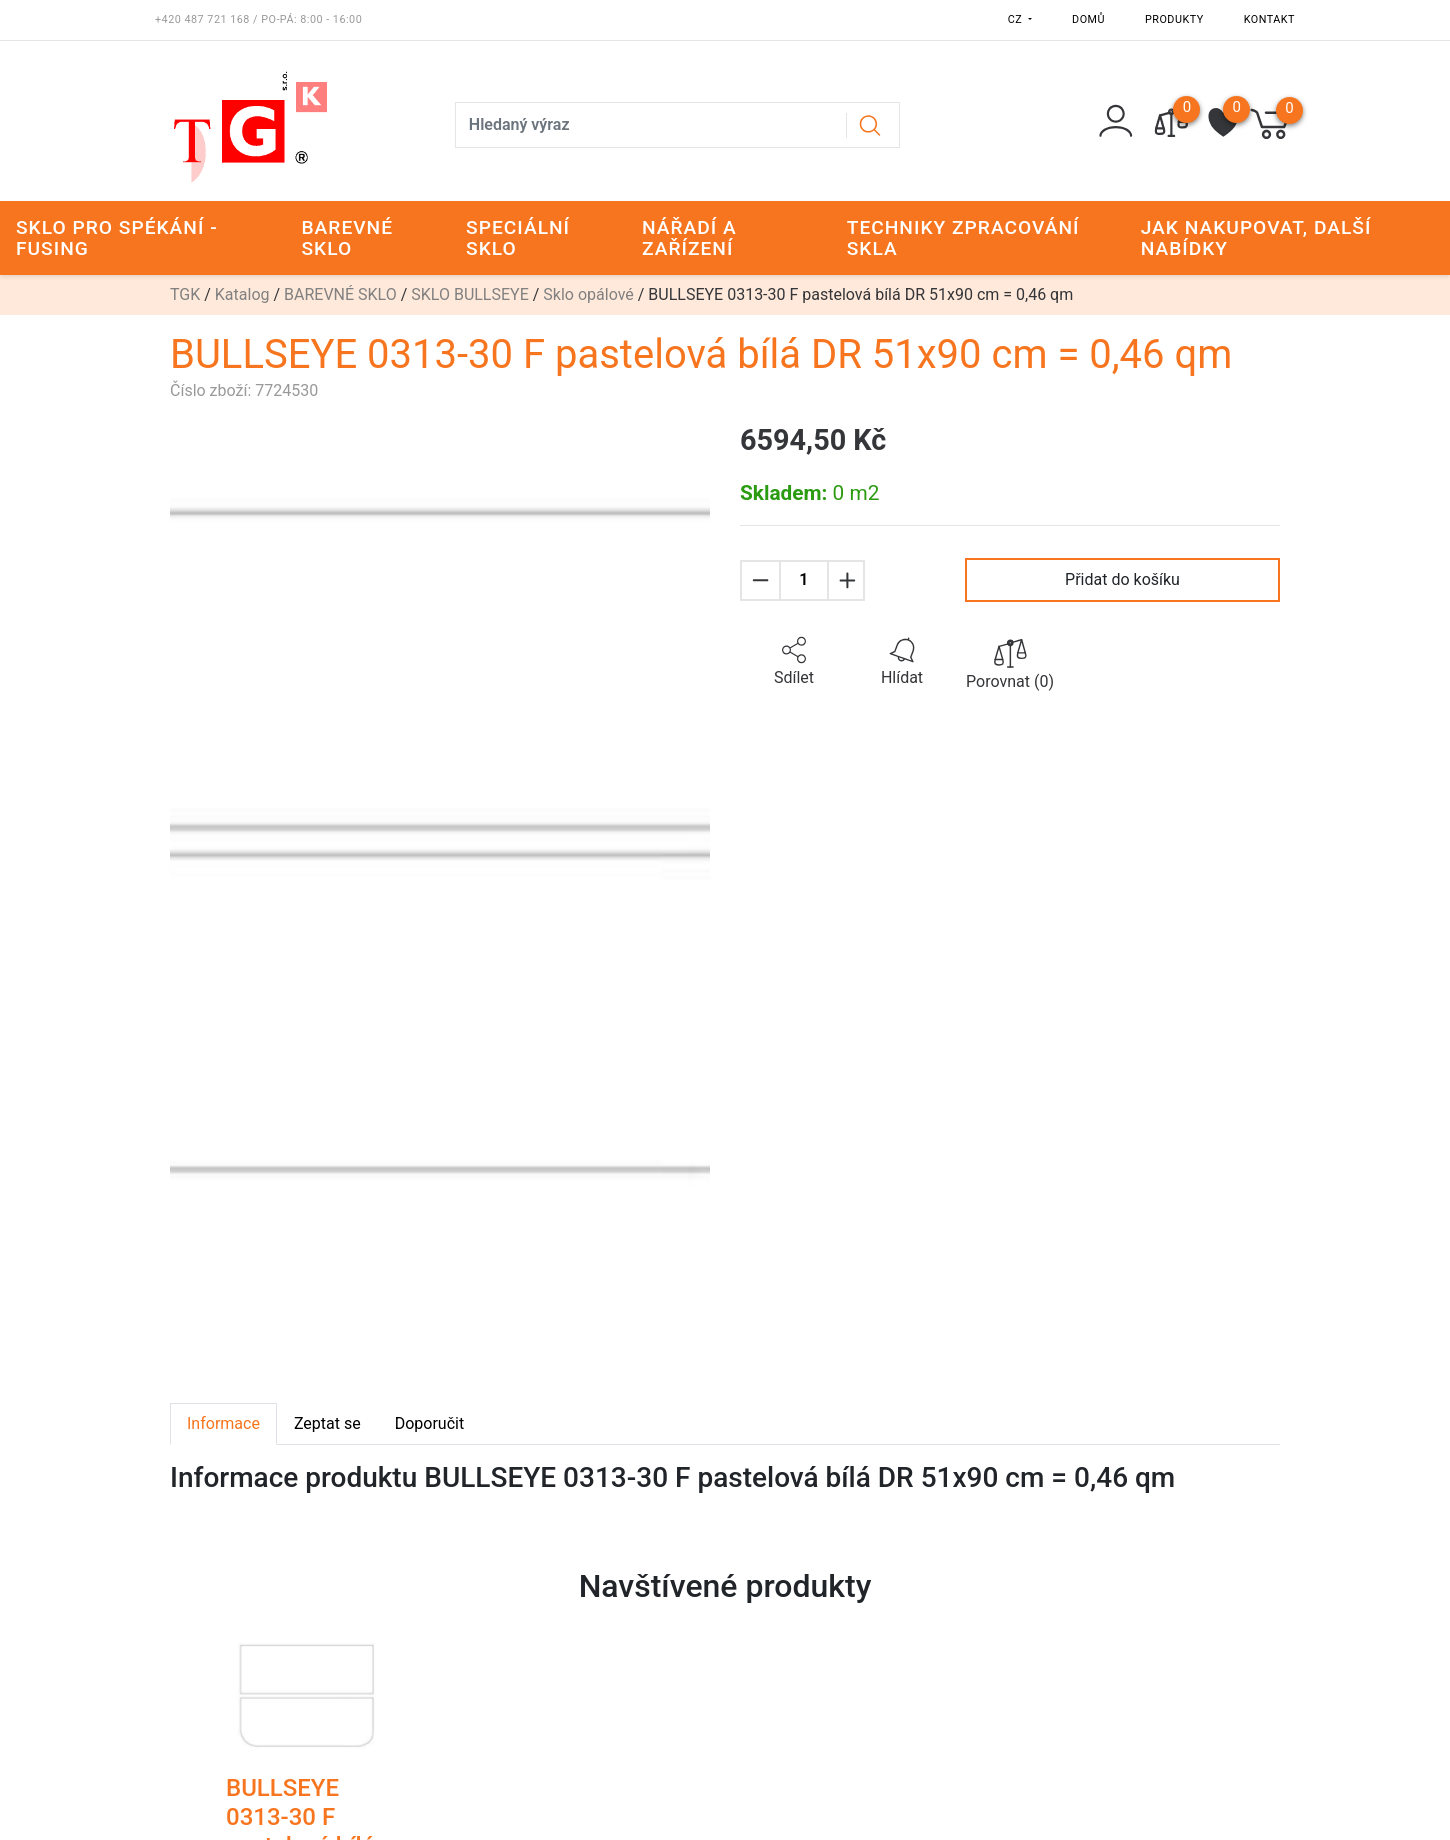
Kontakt (1269, 19)
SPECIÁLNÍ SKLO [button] (518, 238)
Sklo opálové (588, 294)
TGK (185, 294)
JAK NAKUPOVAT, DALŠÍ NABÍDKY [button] (1256, 238)
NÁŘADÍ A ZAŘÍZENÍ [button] (689, 238)
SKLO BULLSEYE (470, 294)
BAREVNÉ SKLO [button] (347, 238)
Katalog (242, 294)
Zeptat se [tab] (327, 1423)
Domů (1088, 19)
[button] (794, 662)
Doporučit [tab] (429, 1423)
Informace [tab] (223, 1423)
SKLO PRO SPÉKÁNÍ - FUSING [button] (117, 238)
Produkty (1174, 19)
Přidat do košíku (1122, 579)
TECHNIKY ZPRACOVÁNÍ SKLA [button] (963, 238)
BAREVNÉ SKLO (340, 294)
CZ (1017, 19)
